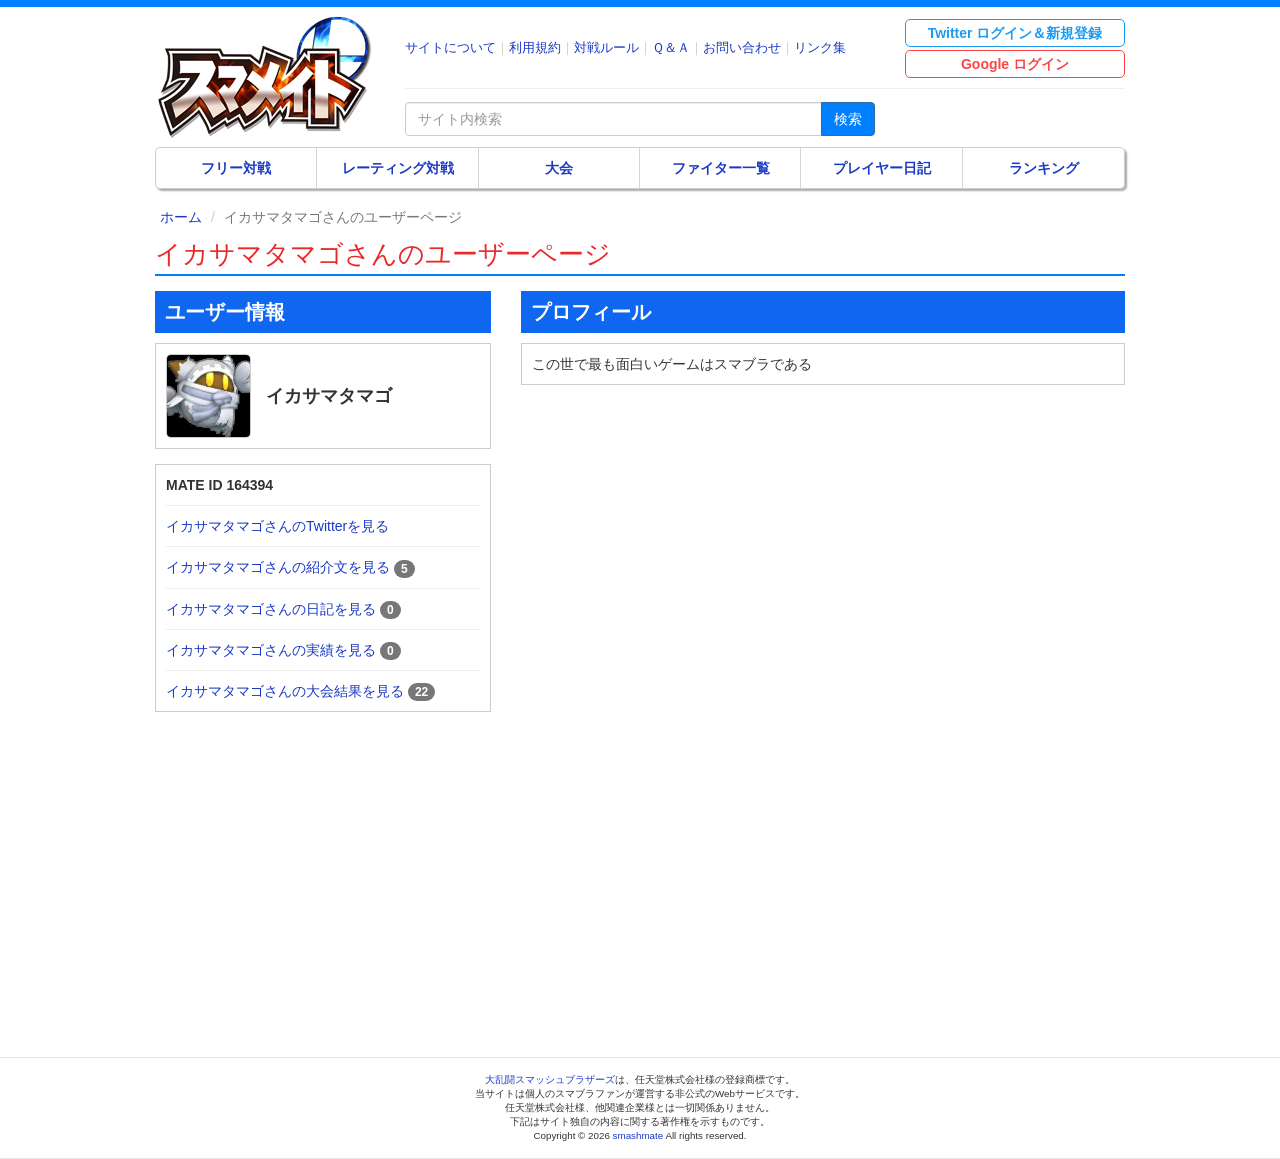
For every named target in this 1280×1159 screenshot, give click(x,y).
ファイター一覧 (721, 168)
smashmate (638, 1135)
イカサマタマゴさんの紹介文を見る (278, 567)
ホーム (181, 217)
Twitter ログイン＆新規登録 (1015, 33)
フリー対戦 (236, 168)
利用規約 (535, 47)
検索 (848, 119)
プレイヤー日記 (882, 168)
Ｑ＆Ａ (671, 47)
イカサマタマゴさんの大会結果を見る (285, 691)
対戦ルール (606, 47)
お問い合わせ (742, 47)
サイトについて (450, 47)
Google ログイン (1015, 64)
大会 (559, 168)
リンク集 (820, 47)
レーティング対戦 (398, 168)
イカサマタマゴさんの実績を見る (271, 650)
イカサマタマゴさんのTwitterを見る (277, 526)
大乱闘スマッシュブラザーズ (550, 1079)
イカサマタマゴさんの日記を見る (271, 609)
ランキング (1044, 168)
